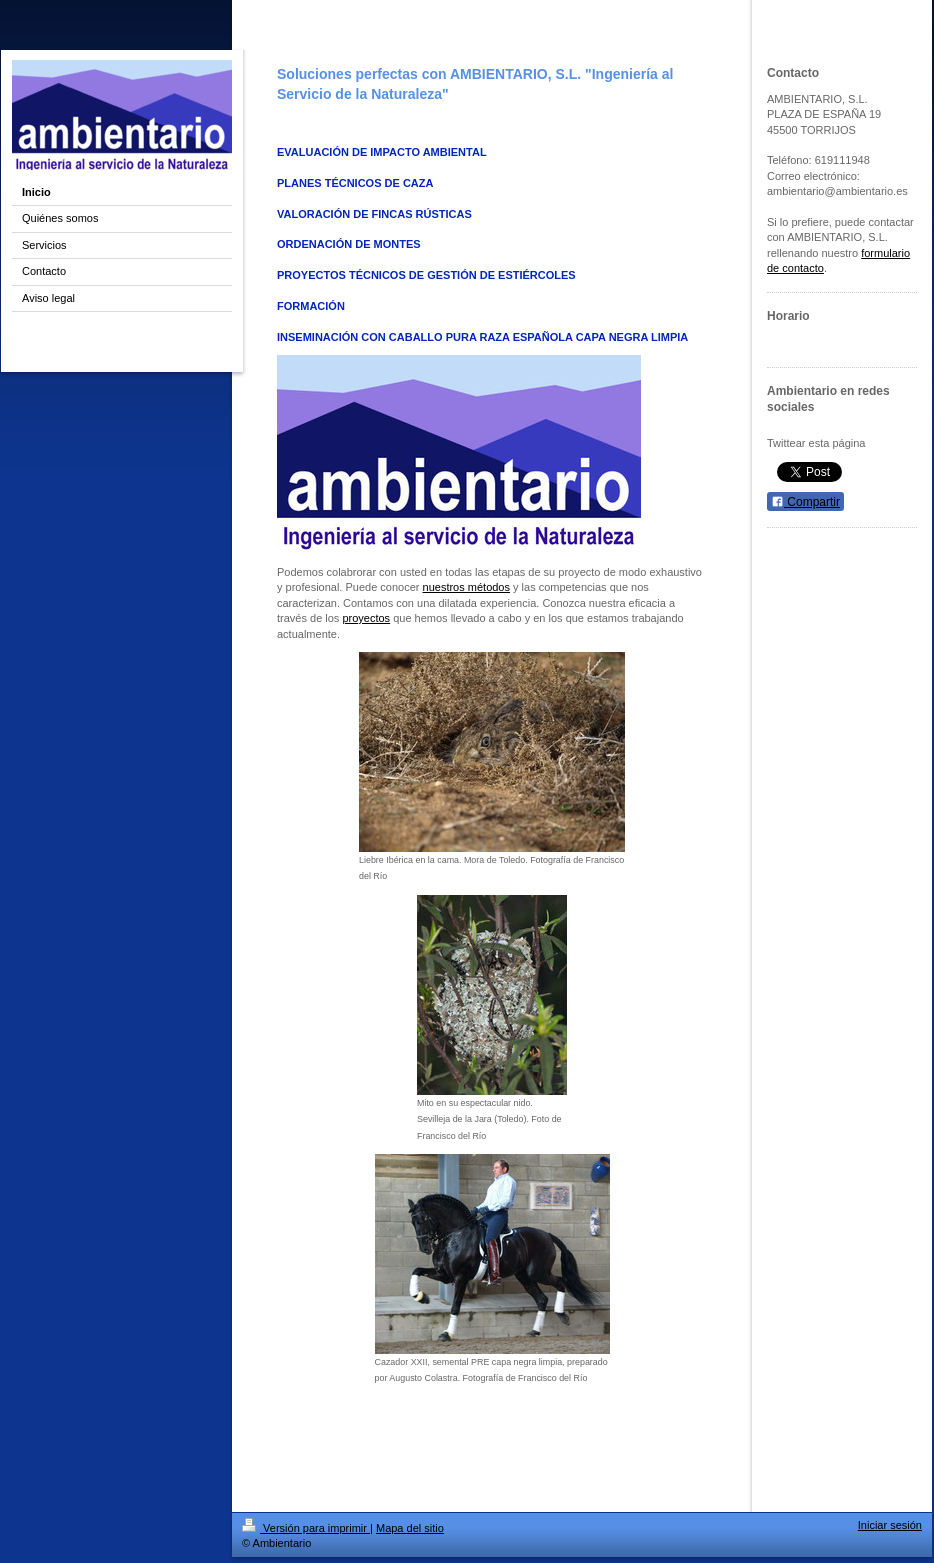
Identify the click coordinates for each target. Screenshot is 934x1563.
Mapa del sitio (410, 1528)
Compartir (805, 502)
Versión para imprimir (306, 1528)
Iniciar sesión (890, 1525)
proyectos (366, 618)
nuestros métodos (466, 587)
